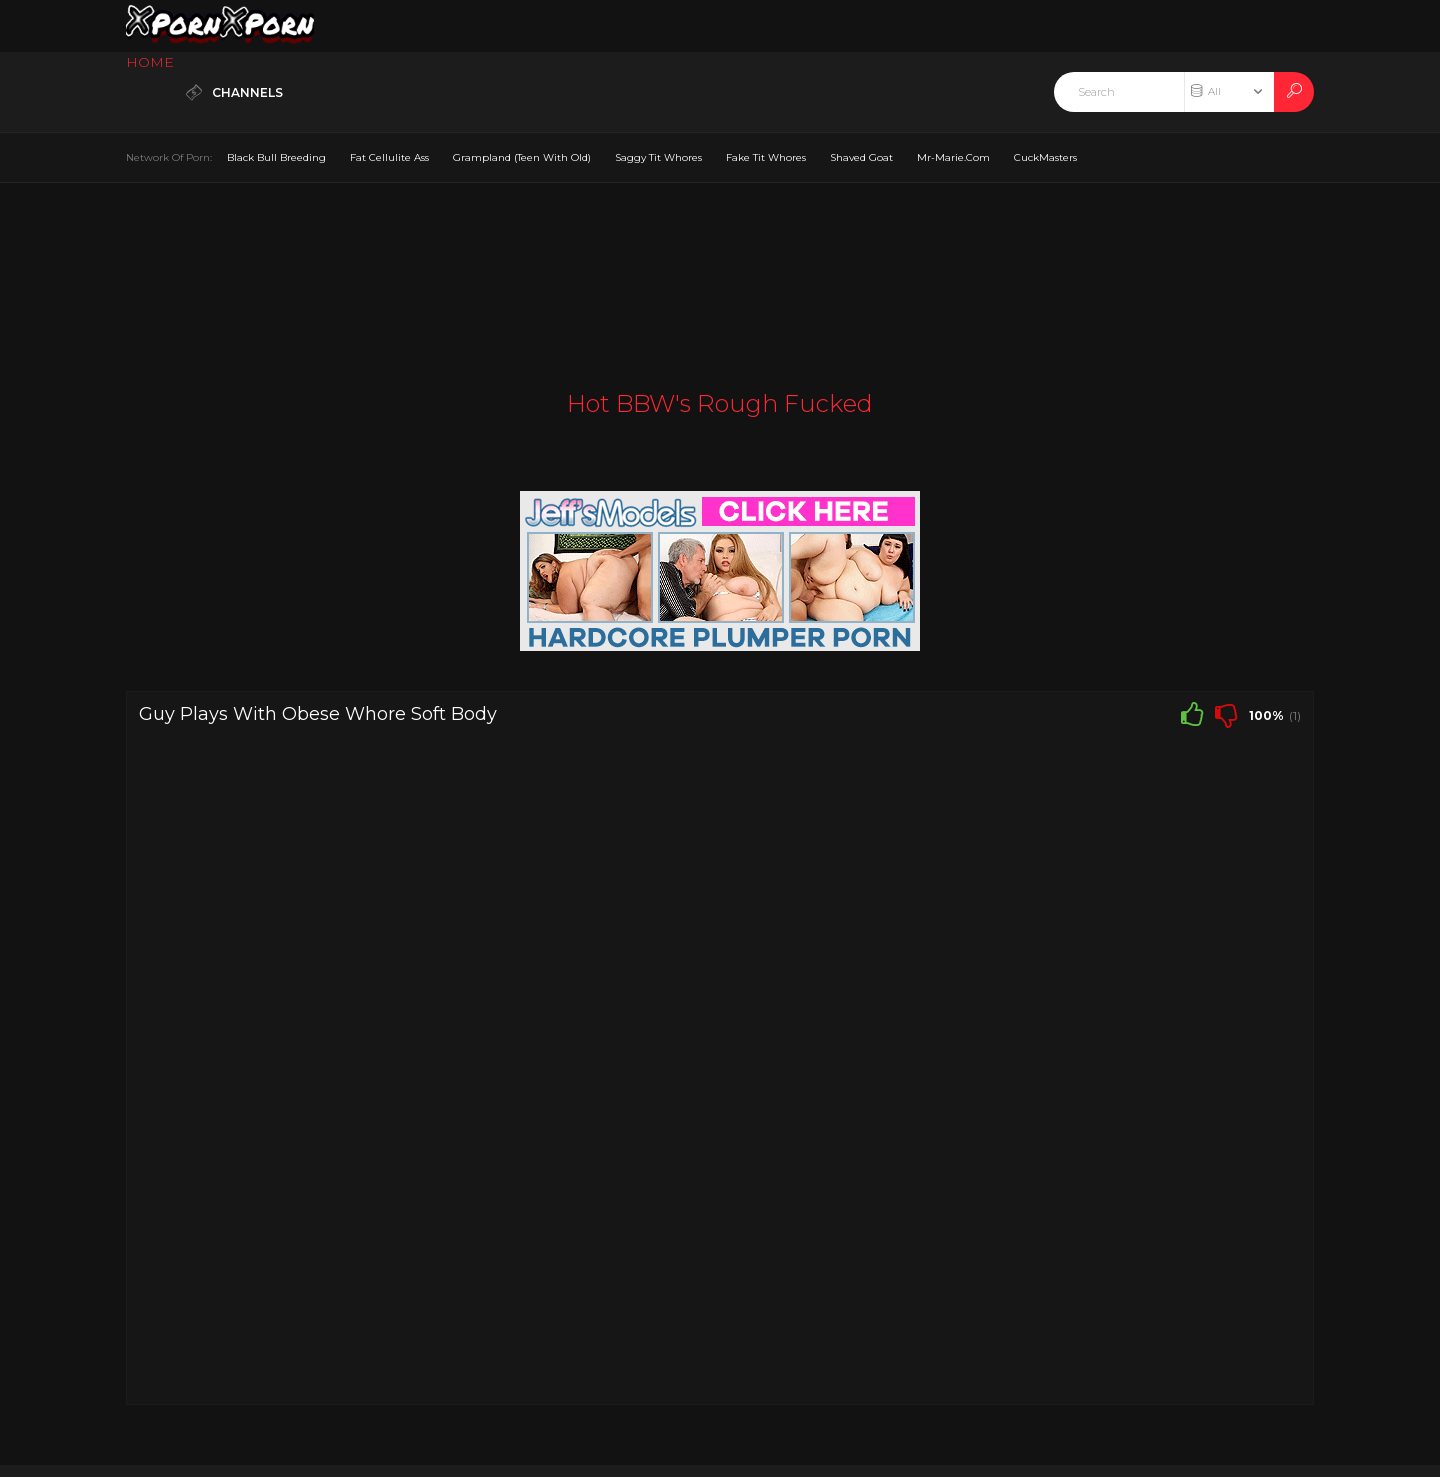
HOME (150, 62)
